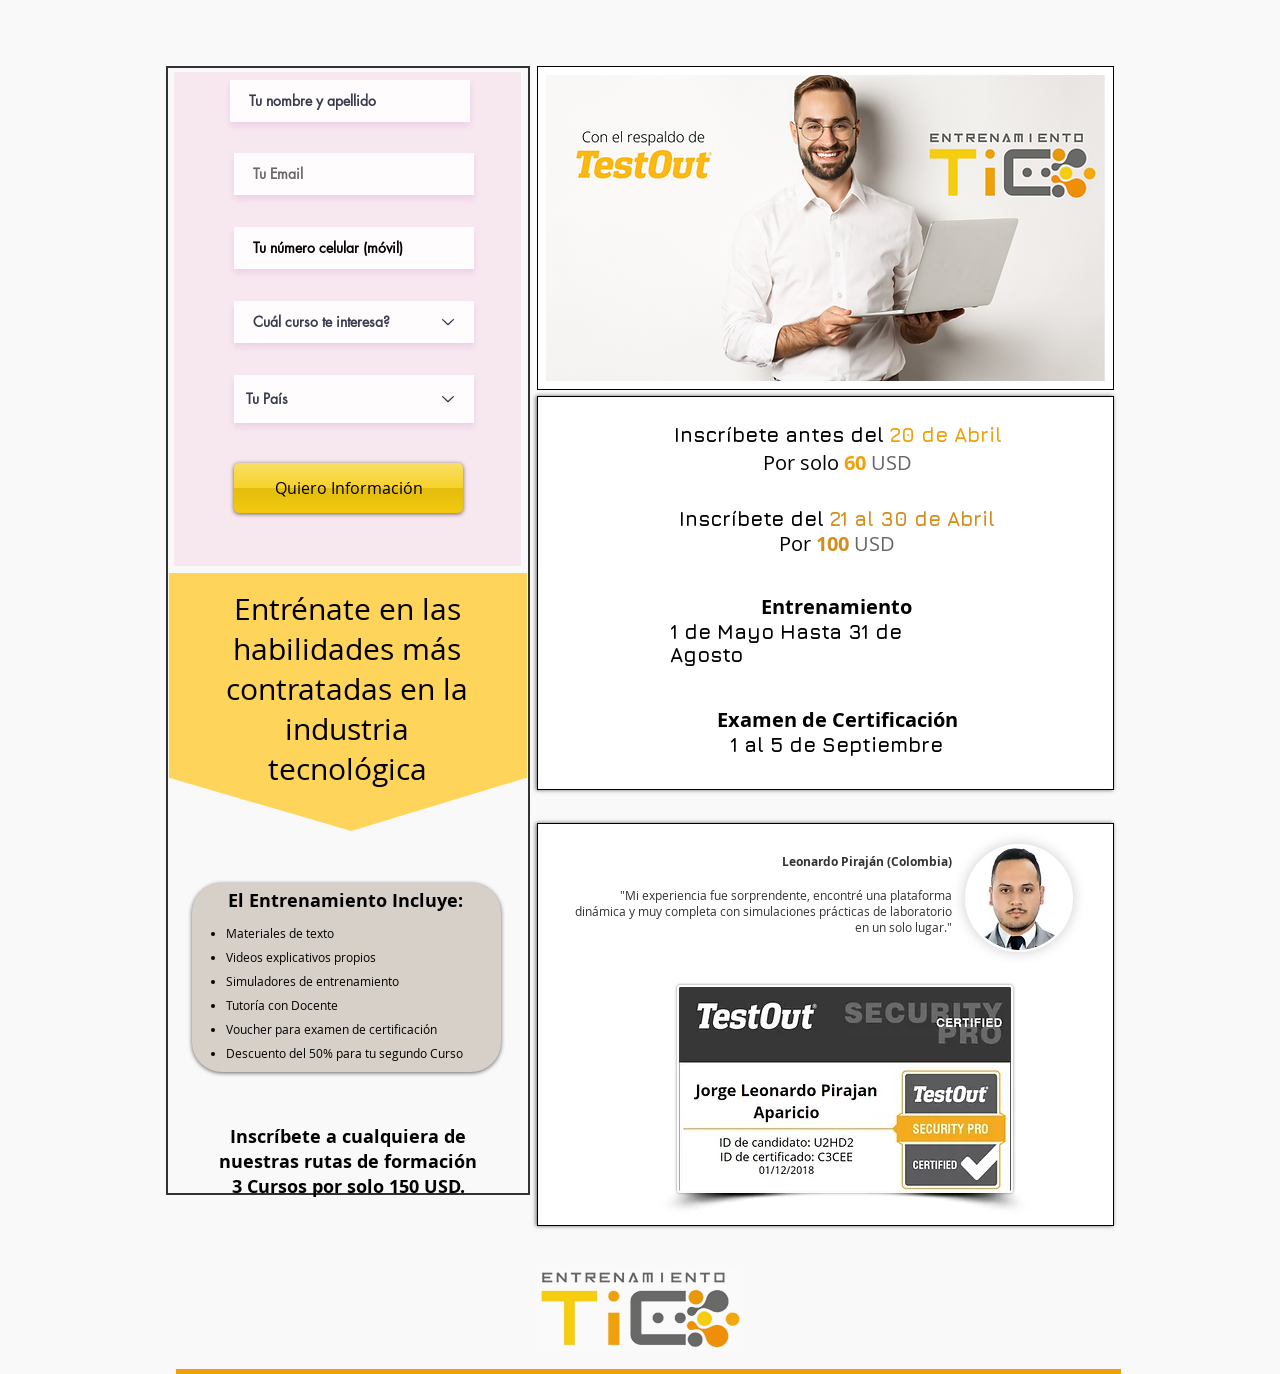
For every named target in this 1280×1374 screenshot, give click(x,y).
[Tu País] (354, 399)
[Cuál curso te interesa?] (354, 322)
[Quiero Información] (348, 488)
